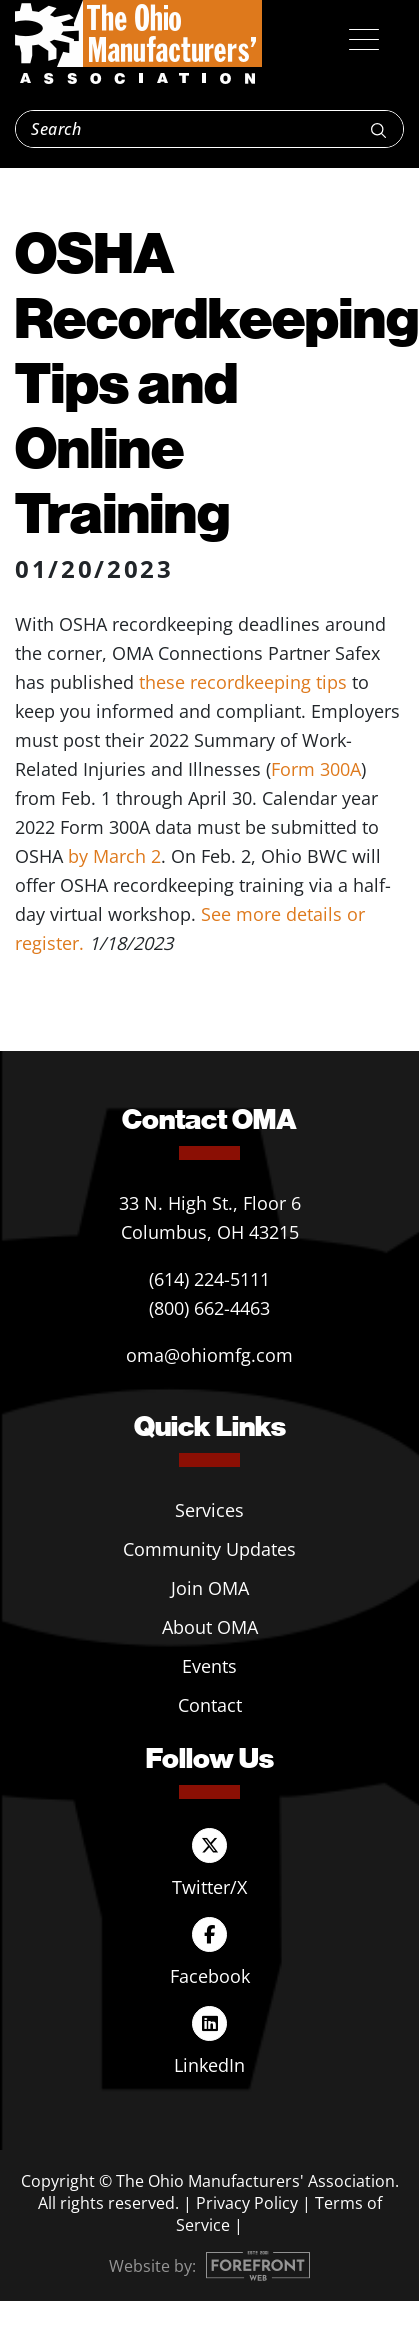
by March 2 (114, 856)
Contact (210, 1705)
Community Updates (209, 1549)
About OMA (210, 1627)
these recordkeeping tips (243, 682)
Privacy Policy (247, 2203)
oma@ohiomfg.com (209, 1355)
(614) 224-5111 (209, 1279)
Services (209, 1510)
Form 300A (316, 769)
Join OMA (210, 1588)
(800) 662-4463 (209, 1308)
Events (209, 1666)
